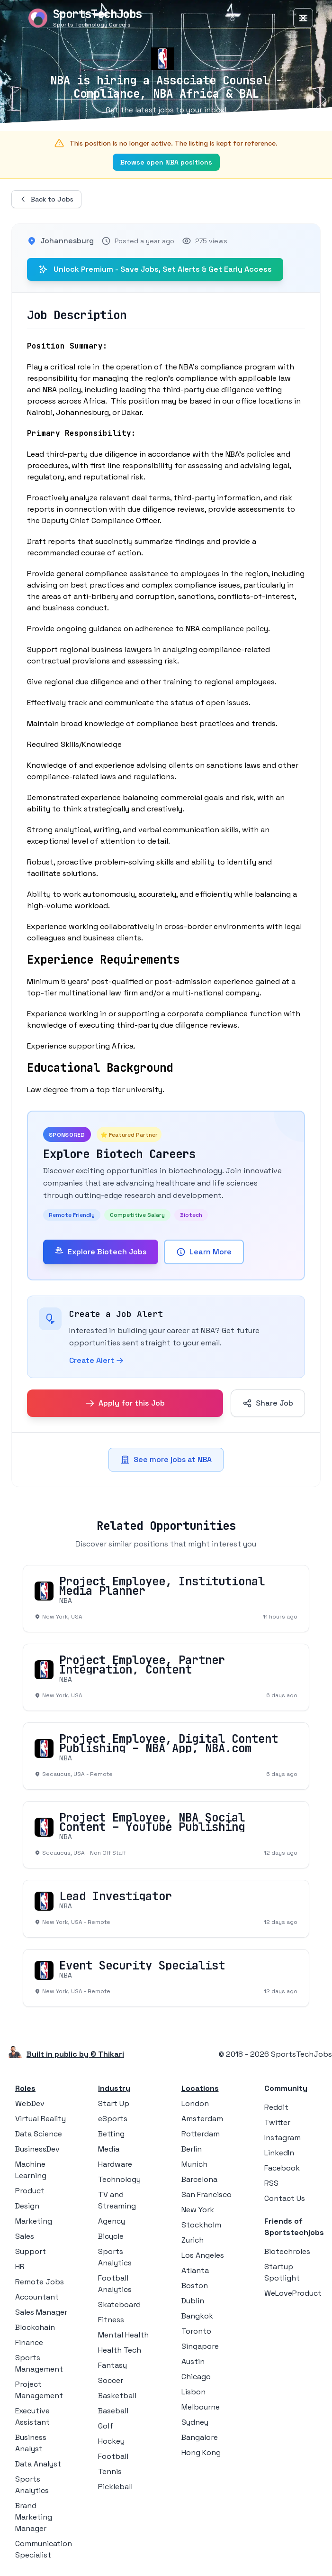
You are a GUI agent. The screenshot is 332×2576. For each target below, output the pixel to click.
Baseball (113, 2411)
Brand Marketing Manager (33, 2517)
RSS (271, 2183)
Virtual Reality (40, 2119)
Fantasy (112, 2365)
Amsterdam (202, 2119)
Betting (111, 2134)
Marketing (33, 2221)
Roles (25, 2088)
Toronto (196, 2331)
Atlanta (195, 2270)
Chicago (196, 2377)
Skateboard (119, 2304)
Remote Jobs (39, 2282)
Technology (119, 2179)
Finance (29, 2342)
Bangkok (197, 2316)
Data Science (38, 2134)
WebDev (30, 2103)
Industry (114, 2088)
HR (20, 2267)
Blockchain (35, 2327)
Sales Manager (41, 2312)
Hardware (115, 2164)
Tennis (110, 2471)
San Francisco (206, 2194)
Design (27, 2206)
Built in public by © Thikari (75, 2054)
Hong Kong (201, 2452)
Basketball (117, 2396)
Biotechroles (287, 2251)
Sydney (194, 2422)
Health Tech (119, 2350)
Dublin (192, 2301)
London (195, 2103)
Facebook (282, 2168)
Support (30, 2251)
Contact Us (284, 2198)
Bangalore (199, 2437)
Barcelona (199, 2179)
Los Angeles (202, 2255)
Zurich (192, 2240)
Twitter (277, 2122)
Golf (105, 2426)
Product (30, 2191)
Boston (194, 2286)
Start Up (113, 2103)
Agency (111, 2221)
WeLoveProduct (293, 2293)
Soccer (110, 2380)
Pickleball (115, 2487)
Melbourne (200, 2407)
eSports (112, 2119)
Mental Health (123, 2335)
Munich (194, 2164)
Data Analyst (38, 2464)
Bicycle (111, 2236)
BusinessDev (37, 2149)
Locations (200, 2088)
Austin (193, 2361)
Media (108, 2149)
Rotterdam (200, 2134)
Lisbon (193, 2392)
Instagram (282, 2138)
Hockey (111, 2441)
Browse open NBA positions (166, 162)
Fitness (111, 2320)
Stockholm (201, 2225)
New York (197, 2210)
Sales (24, 2236)
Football (113, 2456)
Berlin (191, 2149)
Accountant (37, 2297)
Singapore (200, 2346)
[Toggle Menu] (303, 18)
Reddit (276, 2107)
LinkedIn (279, 2153)
